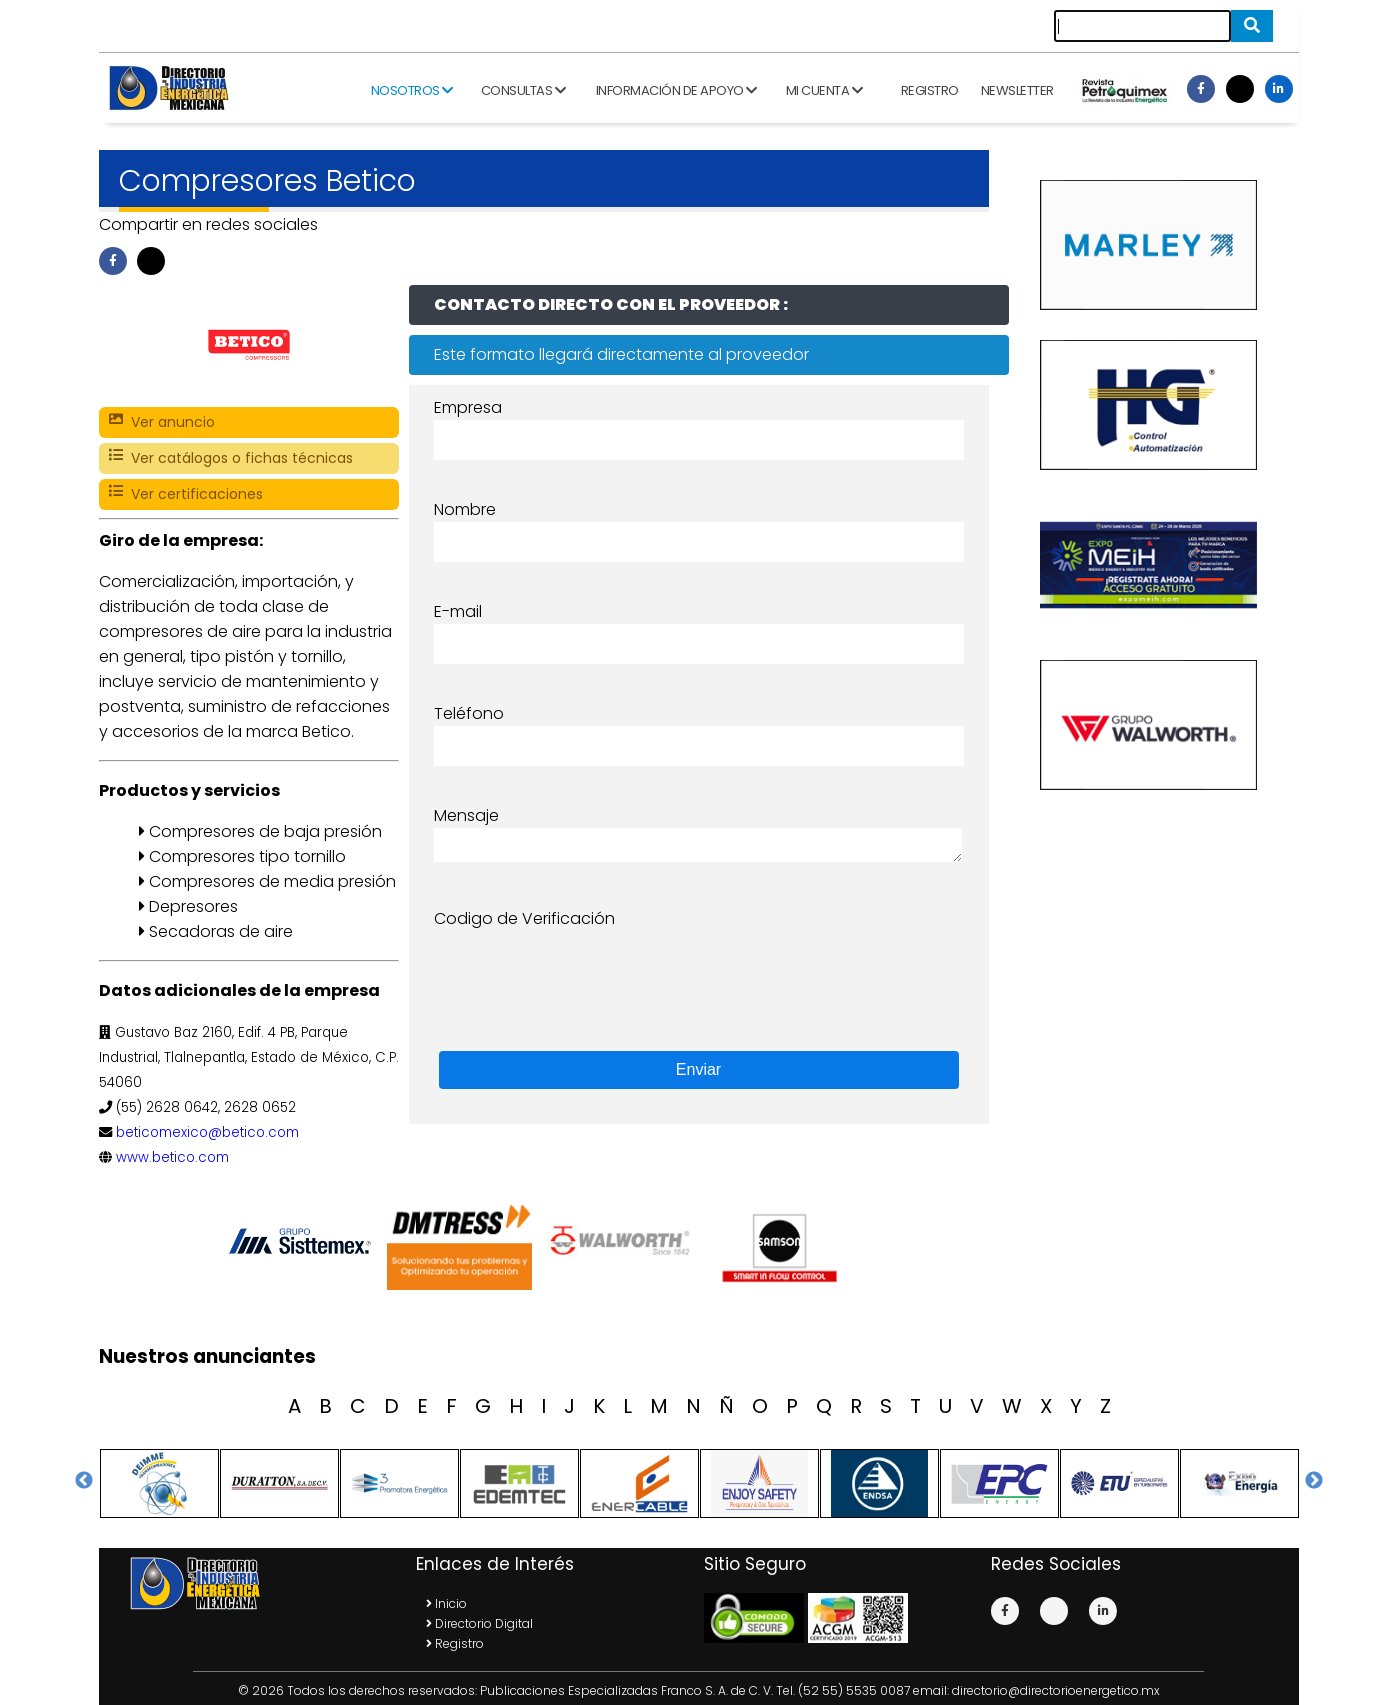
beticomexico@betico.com (207, 1132)
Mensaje (466, 815)
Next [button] (1314, 1481)
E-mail (458, 611)
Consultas (523, 90)
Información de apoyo (676, 90)
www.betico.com (172, 1157)
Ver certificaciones (186, 494)
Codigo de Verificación (524, 918)
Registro (930, 90)
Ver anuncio (162, 422)
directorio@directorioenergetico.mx (1056, 1690)
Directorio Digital (479, 1623)
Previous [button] (84, 1481)
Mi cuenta (824, 90)
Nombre (465, 509)
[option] (304, 1241)
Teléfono (469, 713)
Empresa (468, 407)
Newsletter (1017, 90)
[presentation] (586, 970)
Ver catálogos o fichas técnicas (231, 458)
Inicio (446, 1603)
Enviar (698, 1069)
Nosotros (412, 90)
